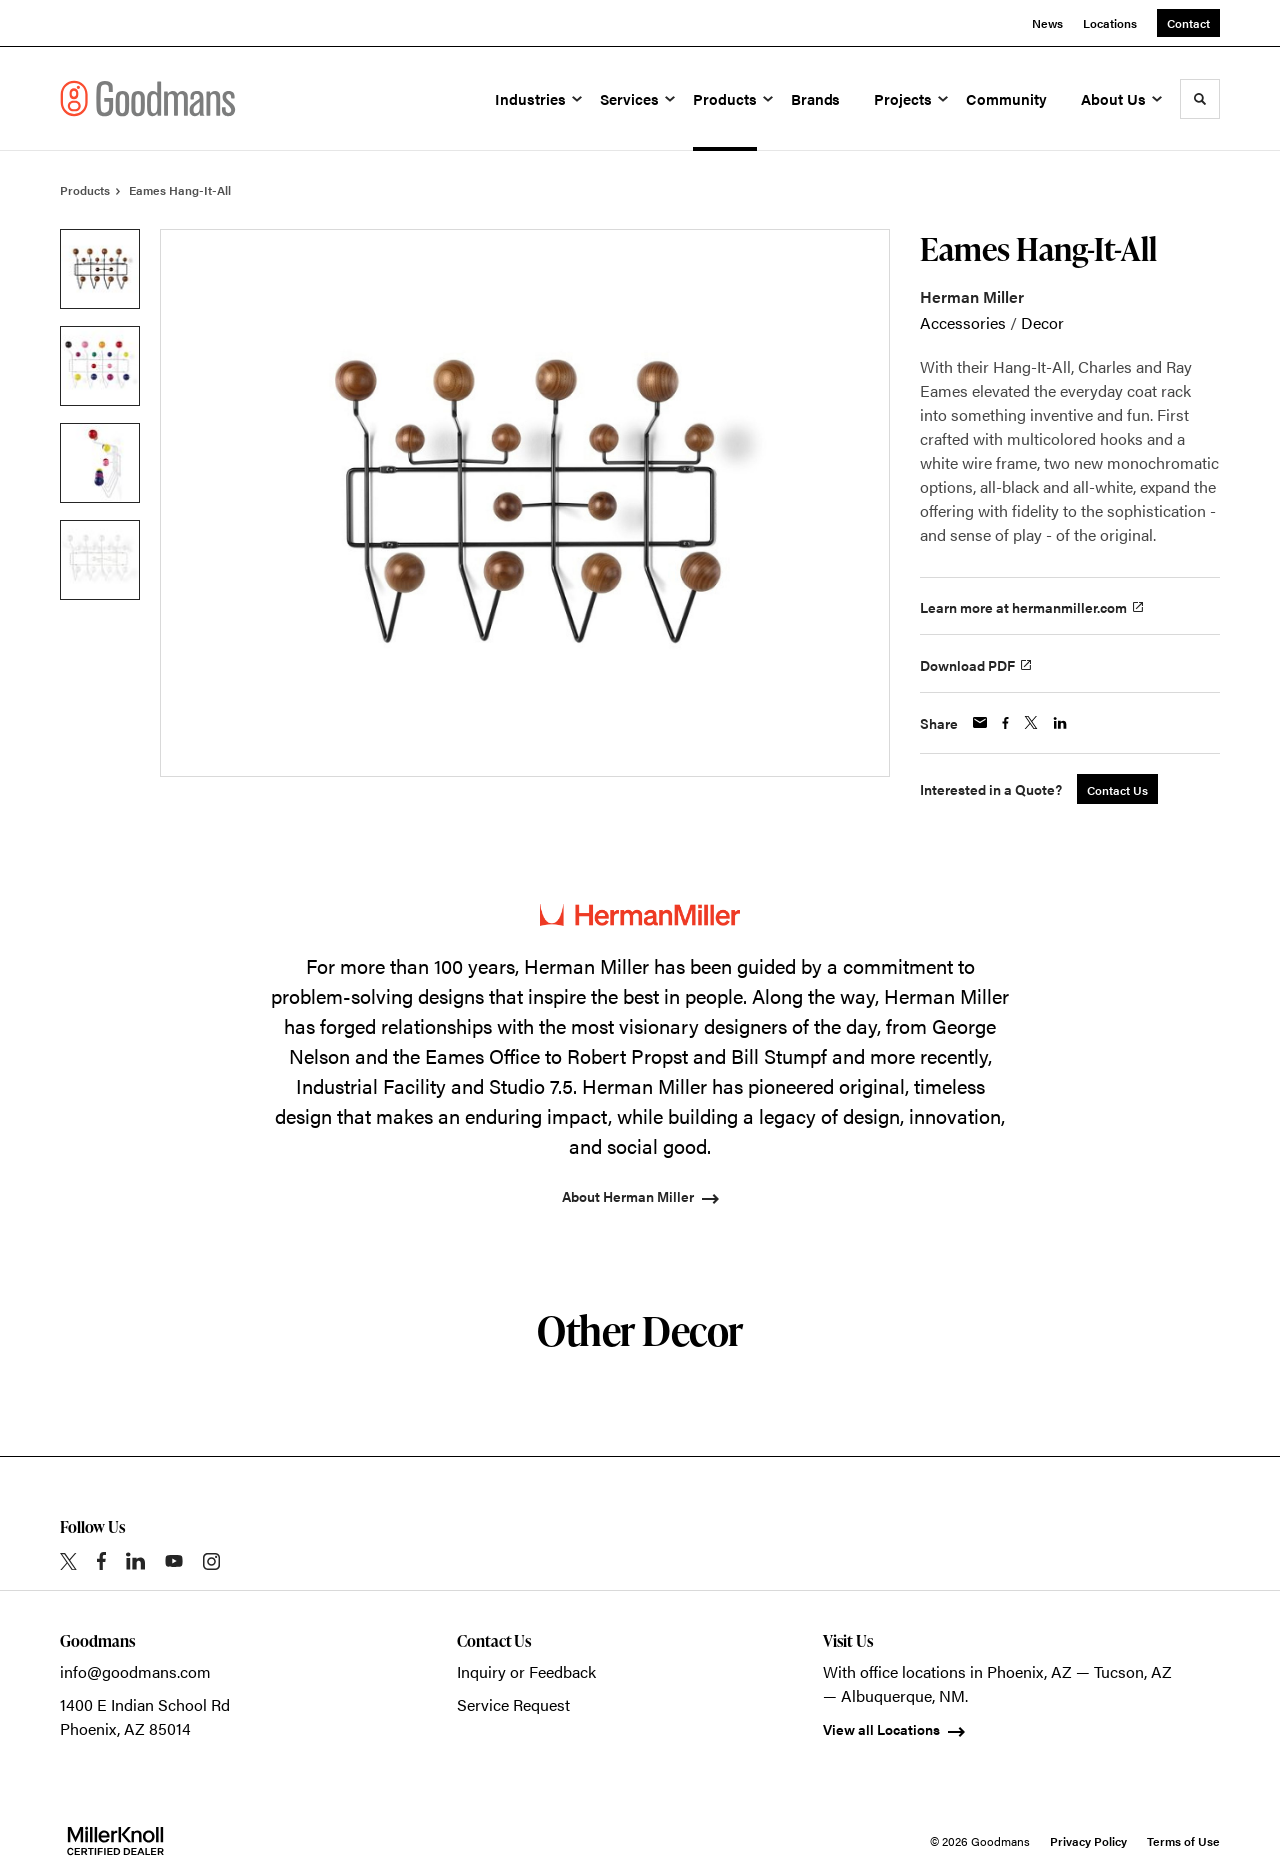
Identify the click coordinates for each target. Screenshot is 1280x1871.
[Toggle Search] (1200, 99)
